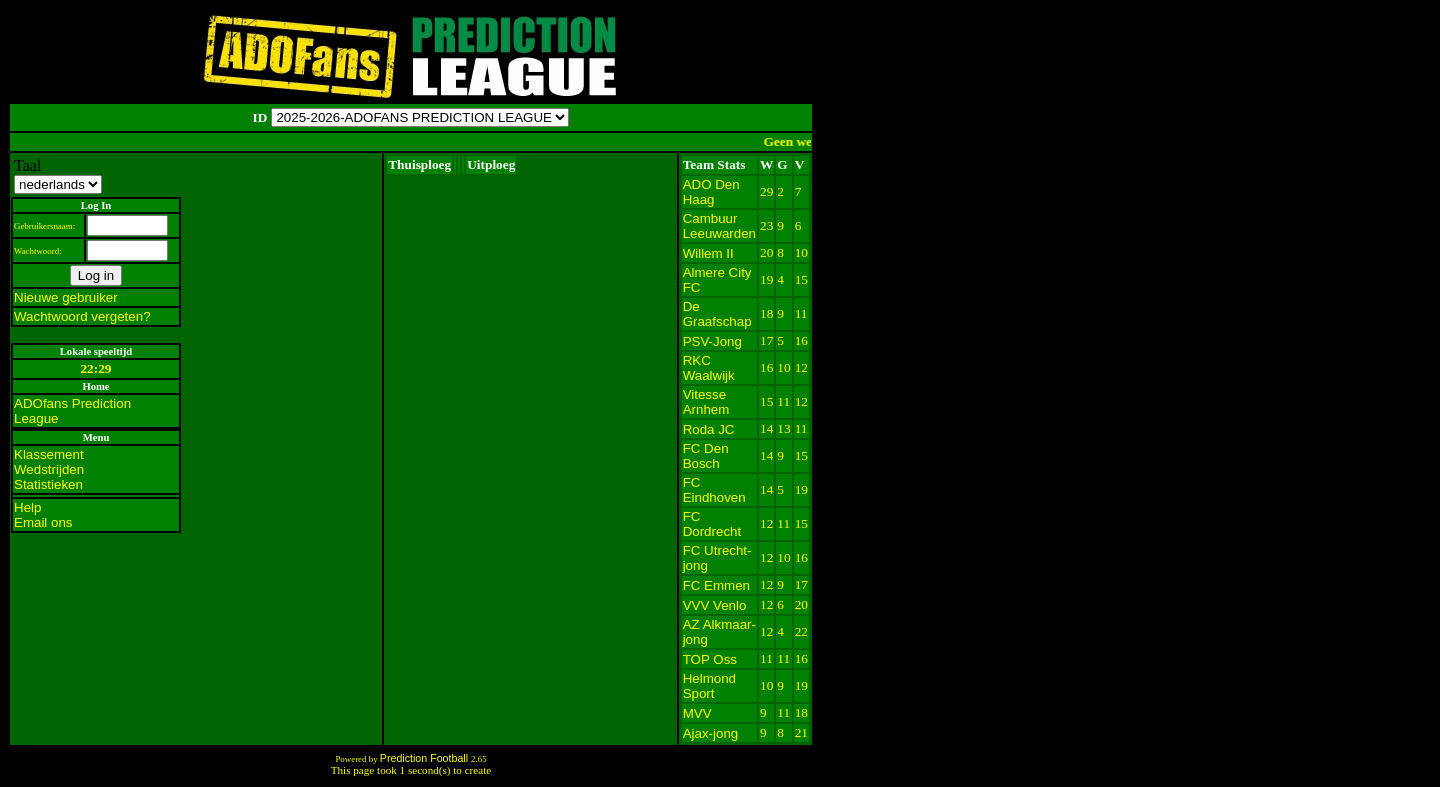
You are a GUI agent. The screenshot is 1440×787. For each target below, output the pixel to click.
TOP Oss (710, 659)
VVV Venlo (715, 605)
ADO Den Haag (711, 192)
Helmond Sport (709, 686)
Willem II (708, 253)
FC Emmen (716, 585)
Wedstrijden (49, 469)
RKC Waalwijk (709, 368)
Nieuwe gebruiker (66, 297)
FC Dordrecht (712, 524)
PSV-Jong (712, 341)
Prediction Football (425, 758)
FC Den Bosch (706, 456)
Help (27, 507)
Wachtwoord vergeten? (82, 316)
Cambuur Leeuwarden (719, 226)
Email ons (43, 522)
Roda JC (709, 429)
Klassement (49, 454)
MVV (697, 713)
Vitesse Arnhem (706, 402)
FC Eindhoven (714, 490)
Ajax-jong (711, 733)
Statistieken (48, 484)
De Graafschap (717, 314)
